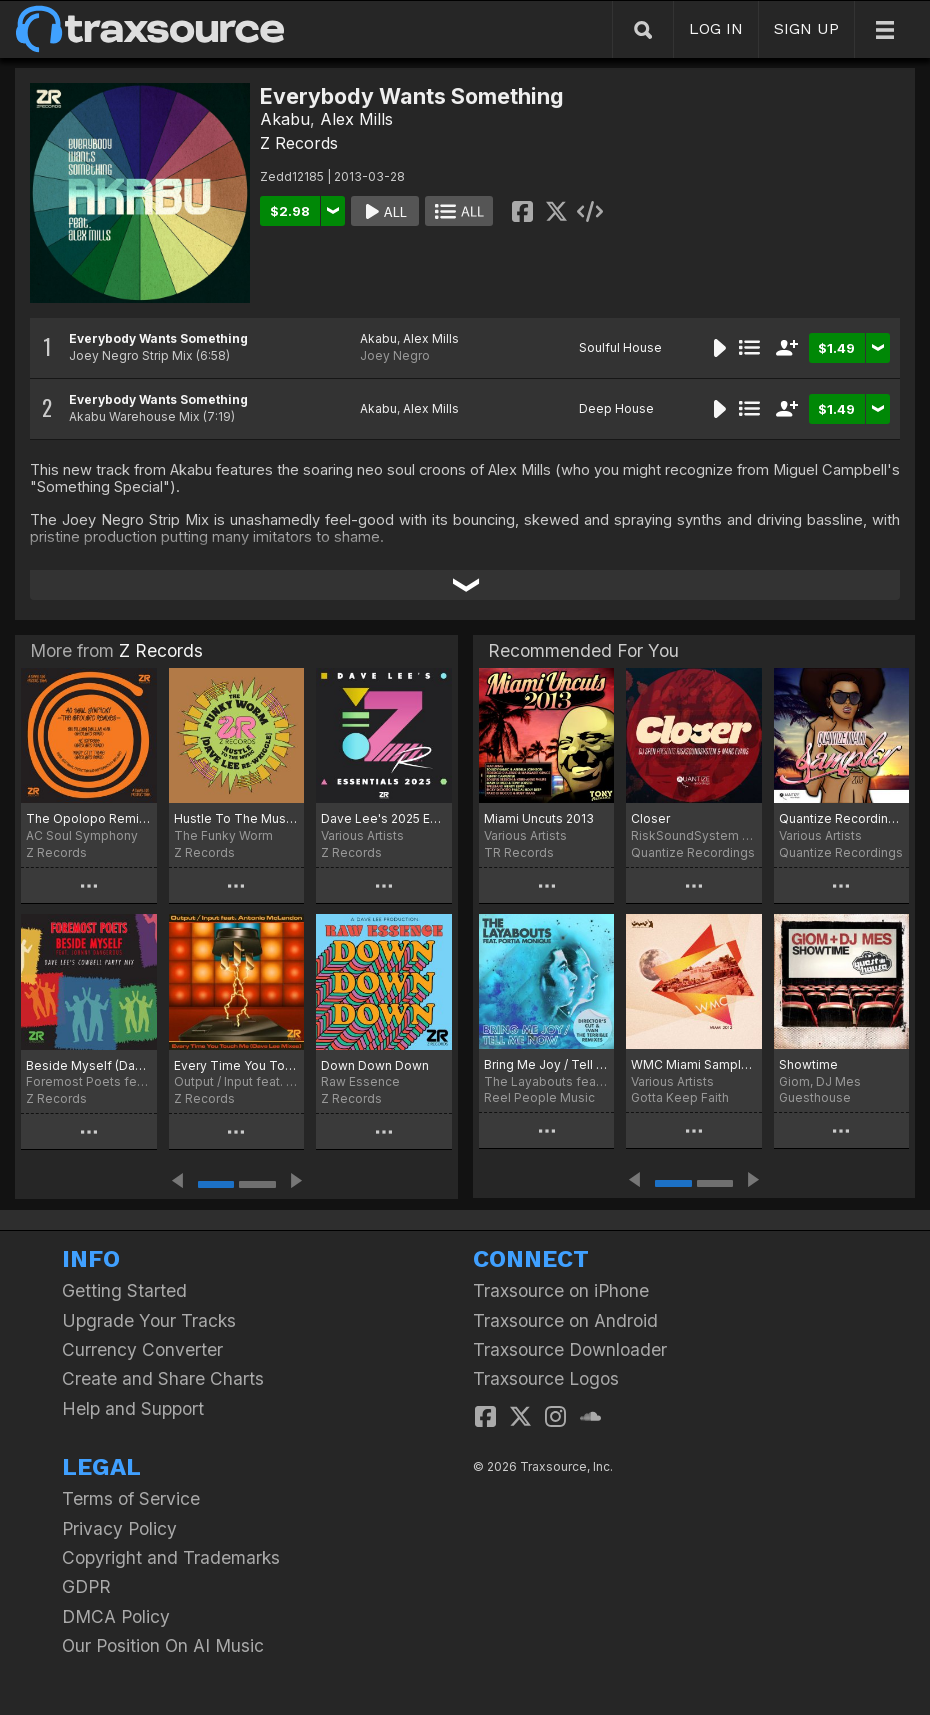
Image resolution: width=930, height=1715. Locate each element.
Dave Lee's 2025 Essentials (384, 818)
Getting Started (124, 1290)
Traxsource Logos (546, 1378)
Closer (650, 818)
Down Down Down (375, 1065)
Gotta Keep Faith (680, 1097)
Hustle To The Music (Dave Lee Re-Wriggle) (237, 818)
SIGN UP (806, 28)
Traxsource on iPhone (561, 1290)
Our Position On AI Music (163, 1645)
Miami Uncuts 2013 (539, 818)
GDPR (86, 1586)
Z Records (299, 143)
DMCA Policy (116, 1616)
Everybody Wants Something (158, 338)
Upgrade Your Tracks (149, 1320)
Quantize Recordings (693, 852)
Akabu (285, 119)
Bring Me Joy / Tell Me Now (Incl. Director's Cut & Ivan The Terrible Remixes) (546, 1064)
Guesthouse (815, 1097)
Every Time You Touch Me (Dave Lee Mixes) (237, 1065)
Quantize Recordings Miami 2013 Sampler (841, 818)
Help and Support (133, 1408)
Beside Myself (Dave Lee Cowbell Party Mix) (89, 1065)
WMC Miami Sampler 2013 (693, 1064)
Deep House (616, 408)
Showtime (808, 1064)
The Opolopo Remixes (89, 818)
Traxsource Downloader (570, 1349)
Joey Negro (395, 355)
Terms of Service (131, 1498)
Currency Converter (142, 1349)
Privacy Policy (119, 1528)
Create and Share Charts (163, 1378)
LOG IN (716, 28)
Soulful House (620, 347)
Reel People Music (539, 1097)
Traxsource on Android (565, 1320)
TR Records (519, 852)
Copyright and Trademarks (171, 1557)
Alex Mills (356, 119)
